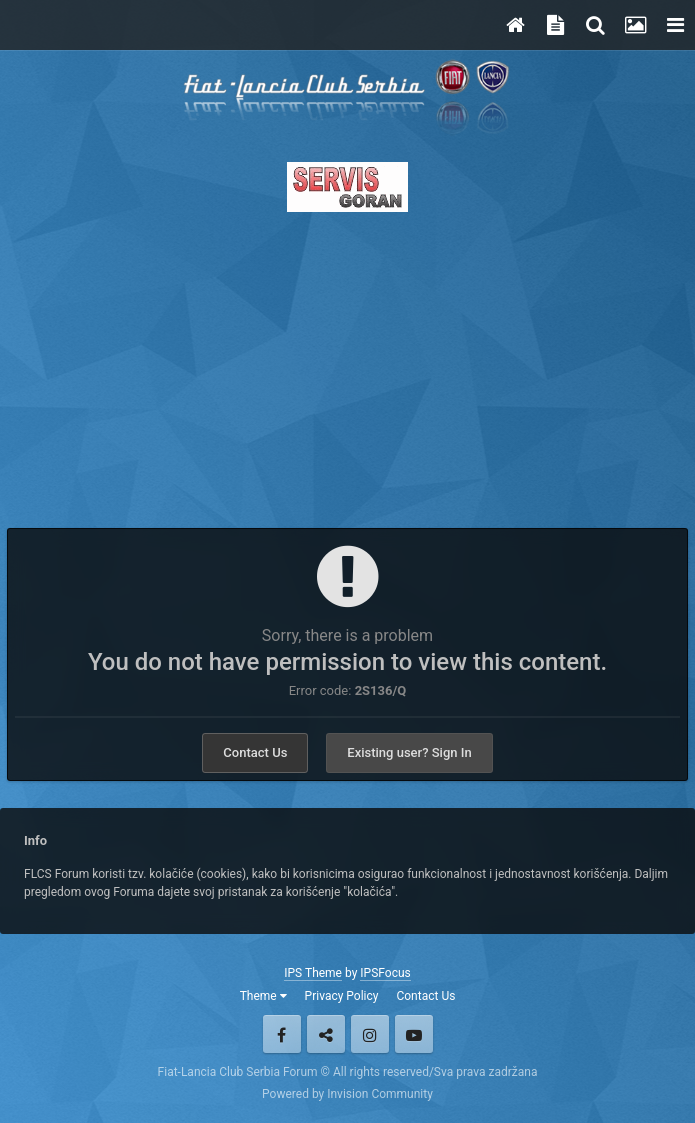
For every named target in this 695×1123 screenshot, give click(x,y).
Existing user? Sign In (409, 752)
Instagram (370, 1034)
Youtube (414, 1034)
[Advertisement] (347, 364)
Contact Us (255, 752)
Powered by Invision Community (347, 1094)
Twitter (326, 1034)
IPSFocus (385, 973)
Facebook (282, 1034)
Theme (263, 996)
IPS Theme (313, 973)
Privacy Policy (342, 996)
